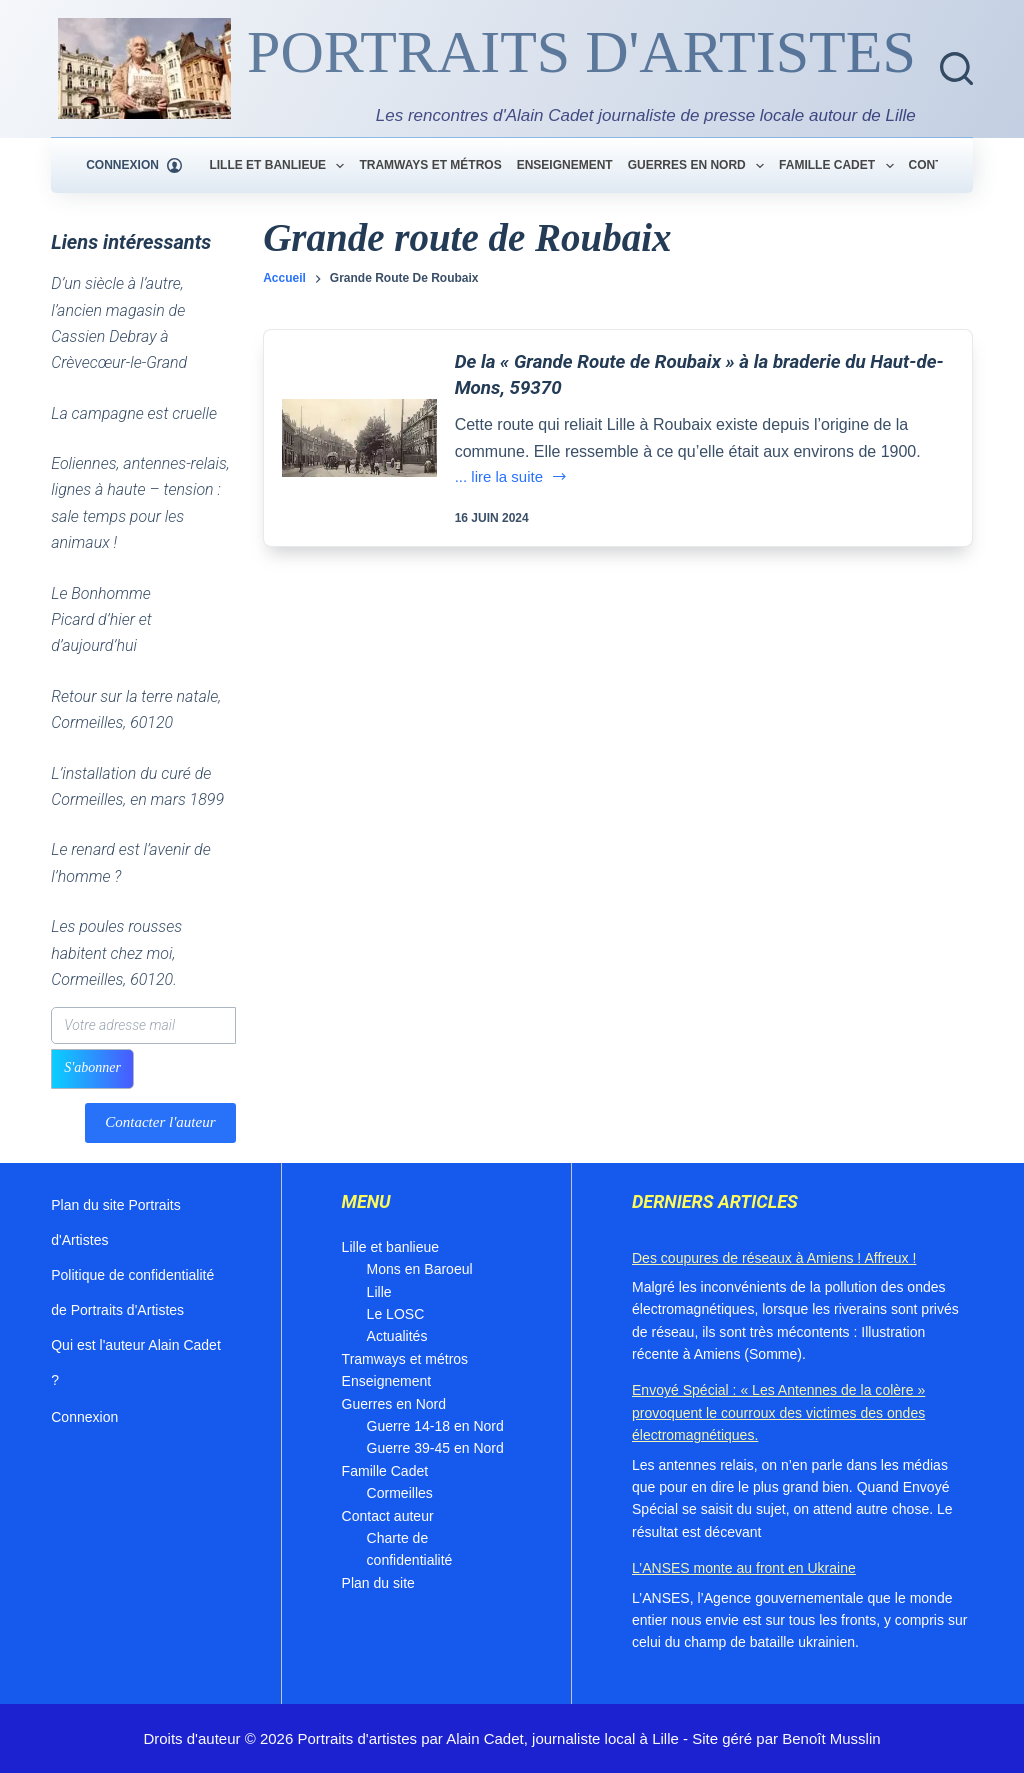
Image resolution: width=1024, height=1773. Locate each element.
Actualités (397, 1336)
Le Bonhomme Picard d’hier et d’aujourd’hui (101, 620)
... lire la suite (511, 478)
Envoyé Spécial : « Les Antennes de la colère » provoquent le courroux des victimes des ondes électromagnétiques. (778, 1412)
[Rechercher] (956, 68)
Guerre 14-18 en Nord (435, 1426)
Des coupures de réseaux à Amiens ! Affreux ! (774, 1258)
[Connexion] (134, 166)
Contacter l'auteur (160, 1122)
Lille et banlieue (280, 166)
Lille (379, 1292)
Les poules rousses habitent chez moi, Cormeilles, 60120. (116, 953)
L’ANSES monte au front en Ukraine (744, 1568)
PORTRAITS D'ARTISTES (581, 52)
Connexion (84, 1417)
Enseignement (565, 165)
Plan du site (378, 1583)
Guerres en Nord (700, 166)
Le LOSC (396, 1314)
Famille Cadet (840, 166)
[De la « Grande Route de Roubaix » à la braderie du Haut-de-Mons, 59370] (359, 438)
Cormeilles (400, 1493)
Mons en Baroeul (420, 1269)
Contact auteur (388, 1516)
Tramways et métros (430, 165)
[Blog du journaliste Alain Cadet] (144, 68)
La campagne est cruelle (134, 413)
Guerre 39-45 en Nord (435, 1448)
